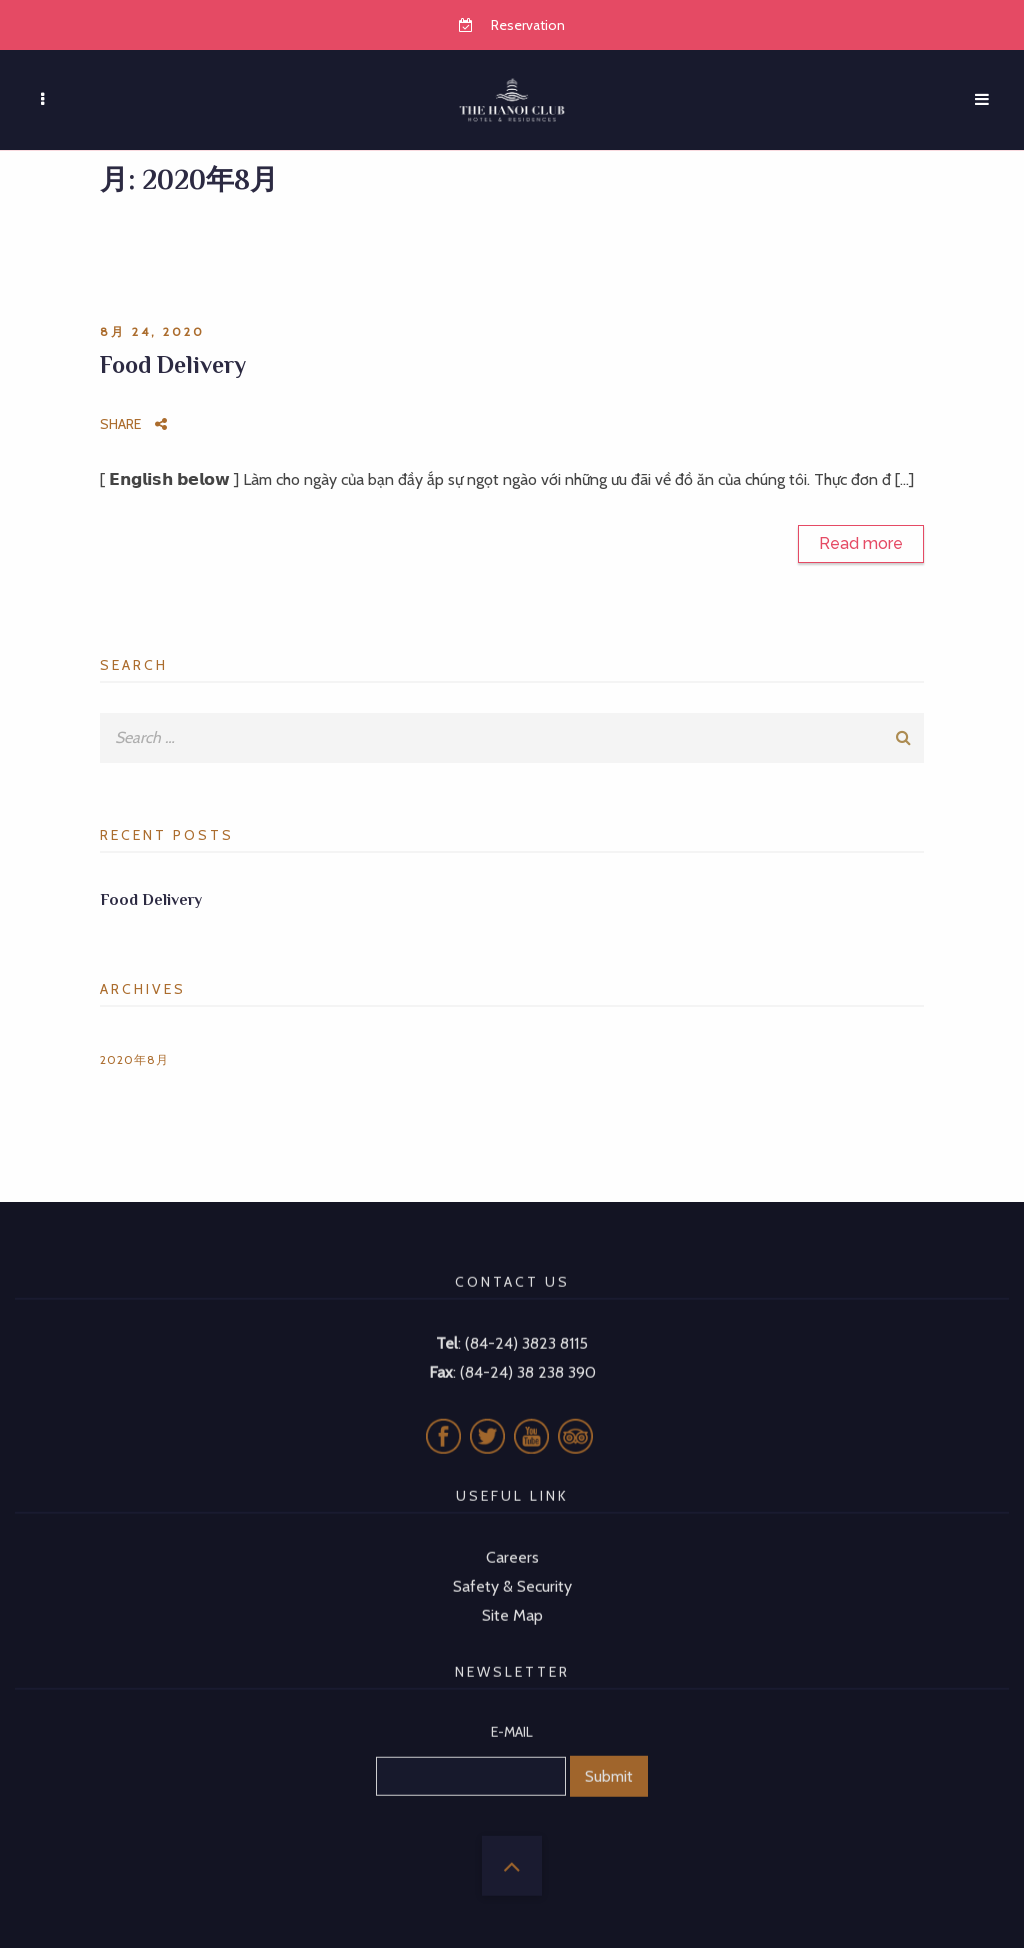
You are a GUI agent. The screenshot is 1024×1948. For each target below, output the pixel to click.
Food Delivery (173, 364)
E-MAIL (512, 1711)
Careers (512, 1536)
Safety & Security (512, 1565)
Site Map (512, 1593)
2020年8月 (134, 1059)
